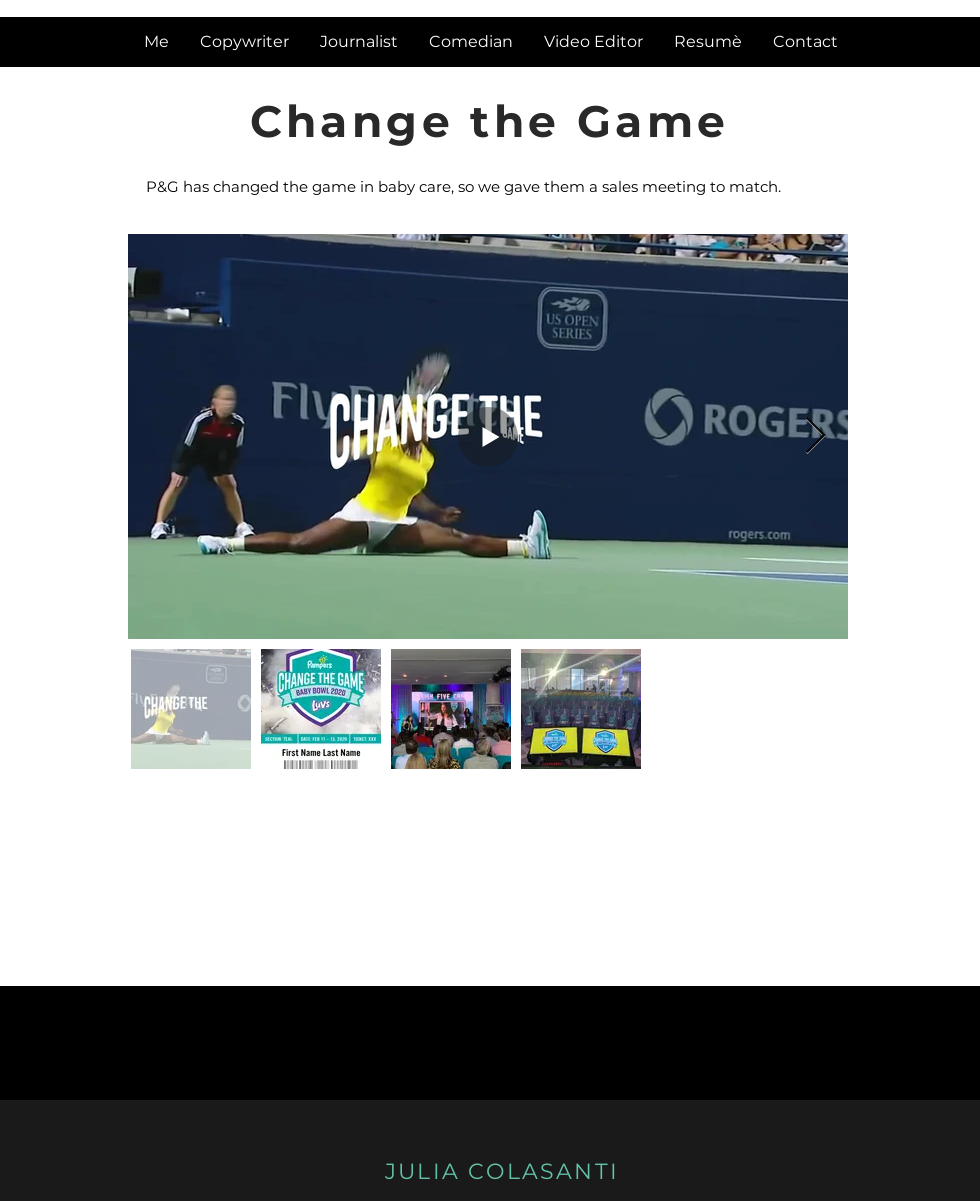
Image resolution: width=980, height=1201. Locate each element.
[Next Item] (815, 436)
